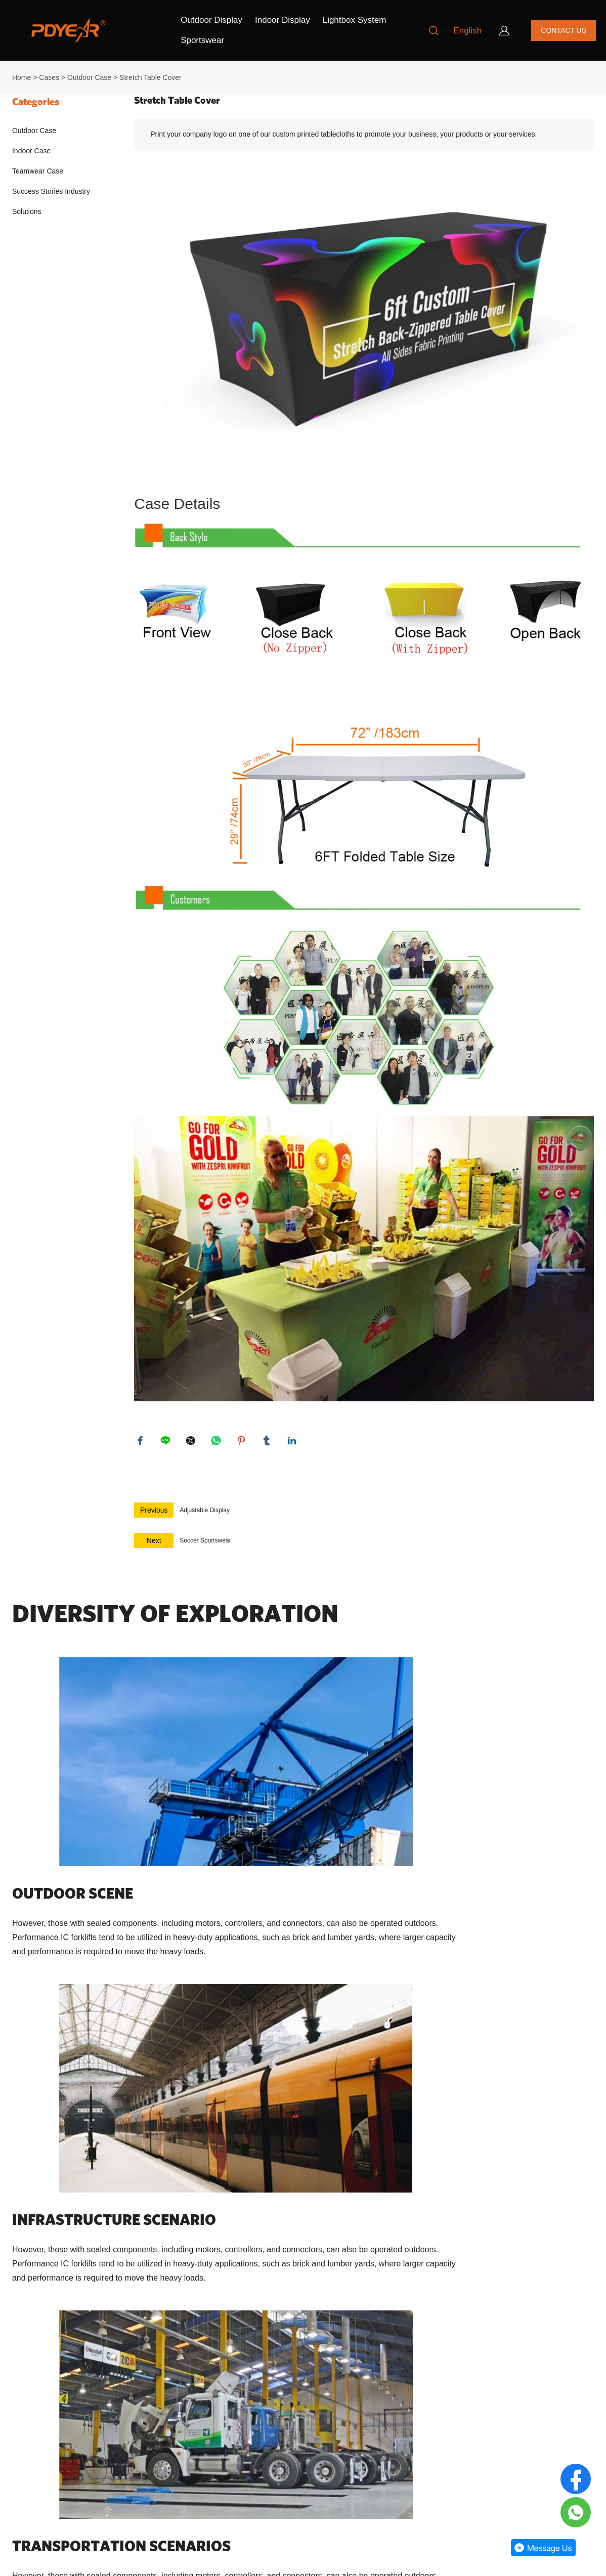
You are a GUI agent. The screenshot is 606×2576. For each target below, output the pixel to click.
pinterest (242, 1442)
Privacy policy (32, 2433)
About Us (24, 2379)
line (167, 1442)
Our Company (41, 2354)
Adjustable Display (205, 1513)
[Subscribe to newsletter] (319, 2454)
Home (21, 77)
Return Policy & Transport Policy (61, 2415)
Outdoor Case (89, 77)
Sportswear (202, 40)
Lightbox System (354, 20)
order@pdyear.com (202, 2464)
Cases (49, 77)
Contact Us (27, 2397)
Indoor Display (282, 20)
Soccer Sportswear (205, 1544)
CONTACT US (563, 30)
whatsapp (217, 1442)
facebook (141, 1442)
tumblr (268, 1442)
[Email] (361, 2425)
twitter (192, 1442)
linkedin (293, 1442)
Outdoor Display (211, 20)
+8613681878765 (199, 2489)
